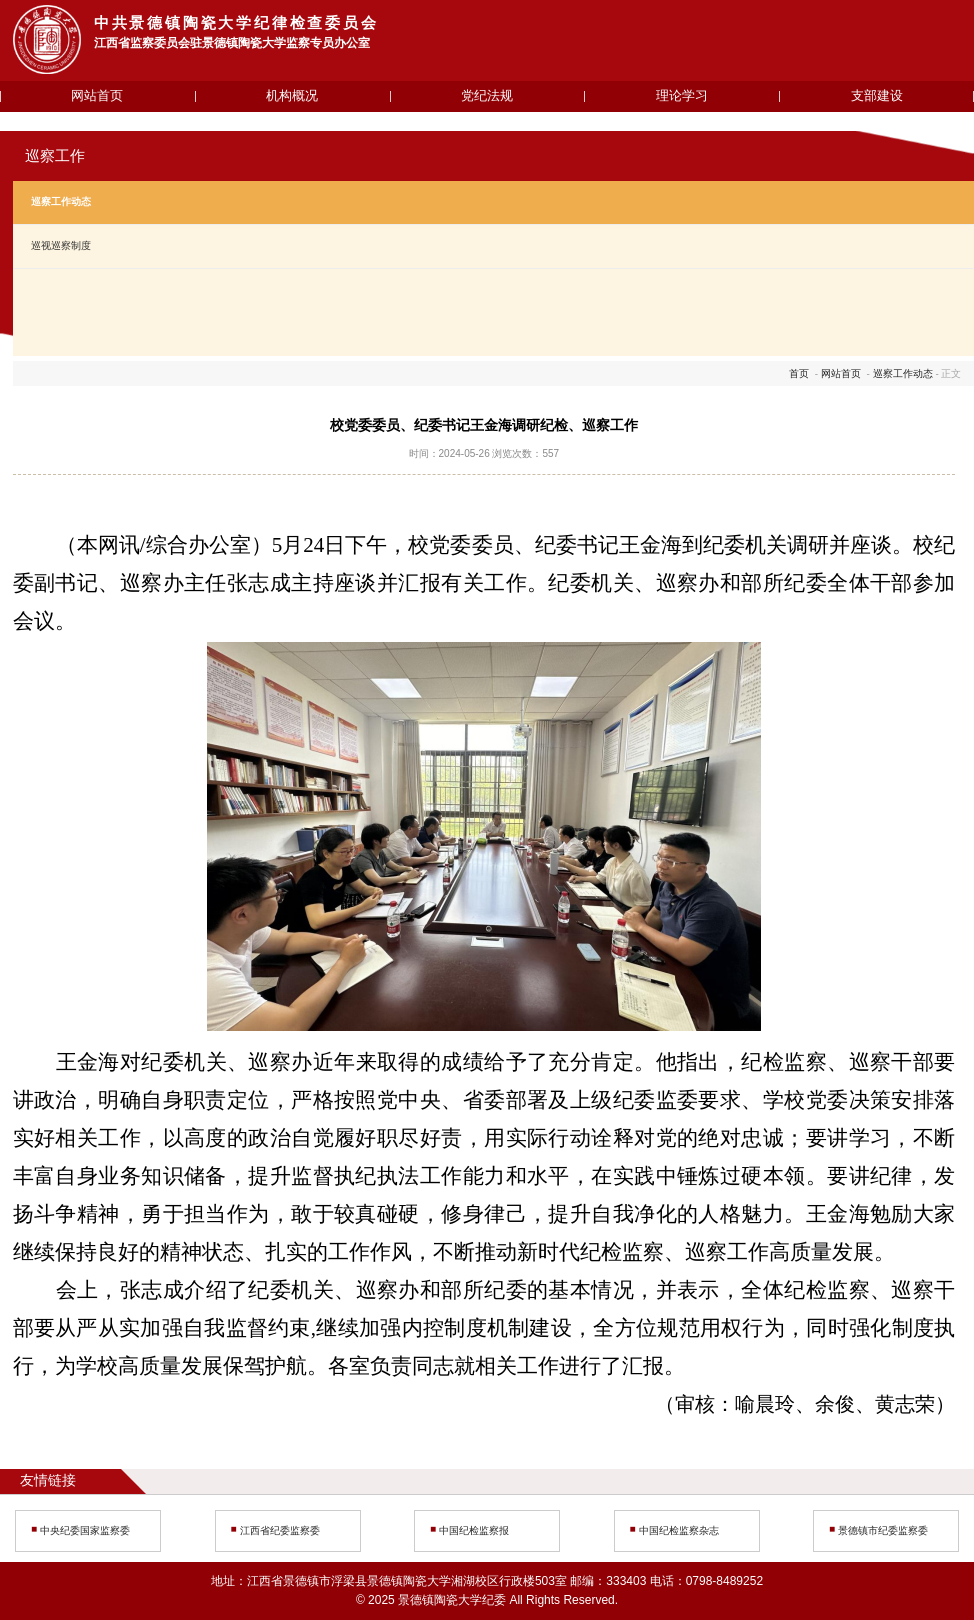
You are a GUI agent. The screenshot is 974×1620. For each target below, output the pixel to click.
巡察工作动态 (61, 201)
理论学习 (682, 96)
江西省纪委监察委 (280, 1530)
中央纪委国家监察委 (85, 1530)
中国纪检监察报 (474, 1530)
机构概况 (292, 96)
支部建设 (877, 96)
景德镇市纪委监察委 (883, 1530)
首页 (799, 373)
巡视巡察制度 (61, 245)
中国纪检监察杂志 (679, 1530)
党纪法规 (487, 96)
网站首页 (97, 96)
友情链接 (48, 1480)
